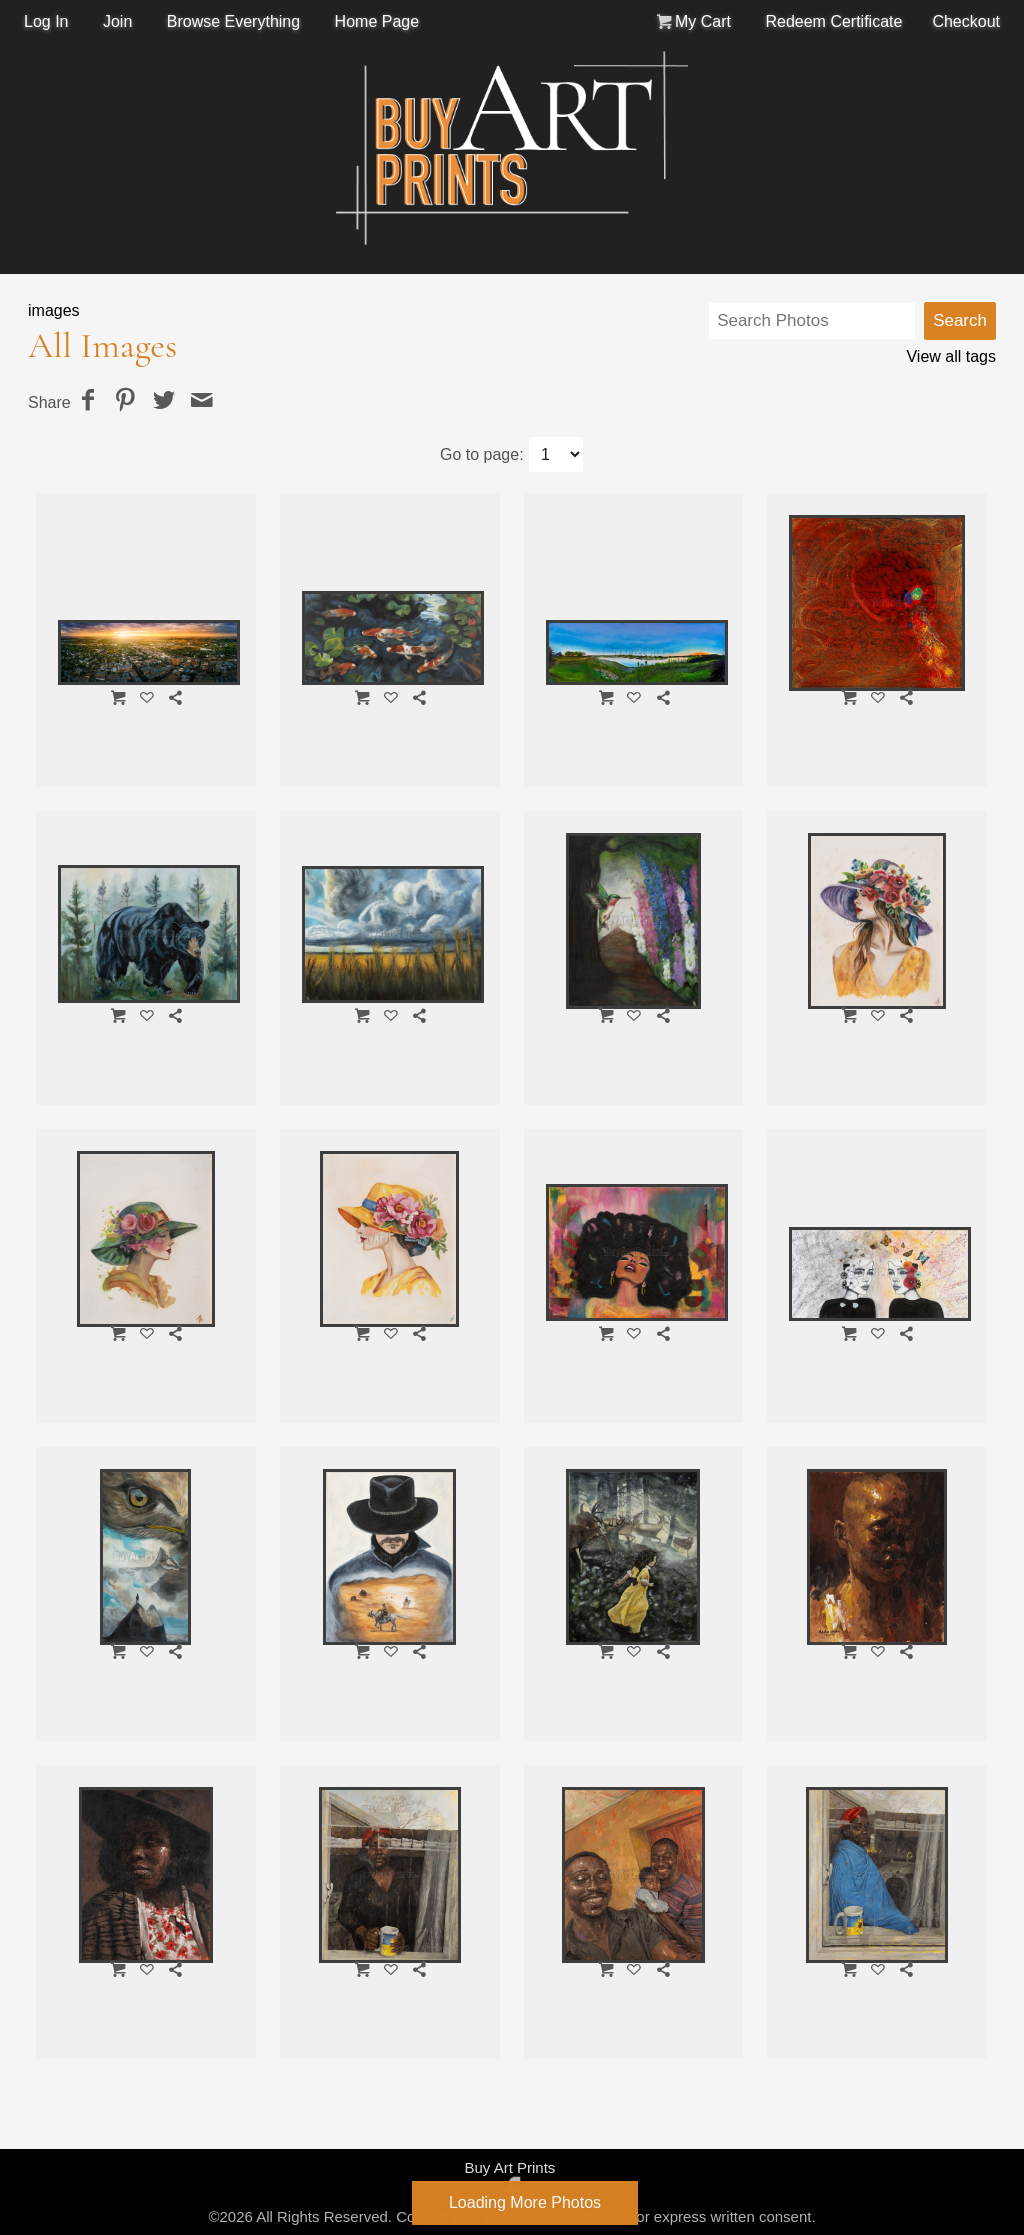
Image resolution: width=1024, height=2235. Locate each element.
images (54, 310)
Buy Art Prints (509, 2167)
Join (117, 21)
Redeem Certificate (833, 21)
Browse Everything (233, 21)
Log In (46, 21)
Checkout (966, 21)
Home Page (377, 21)
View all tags (951, 356)
